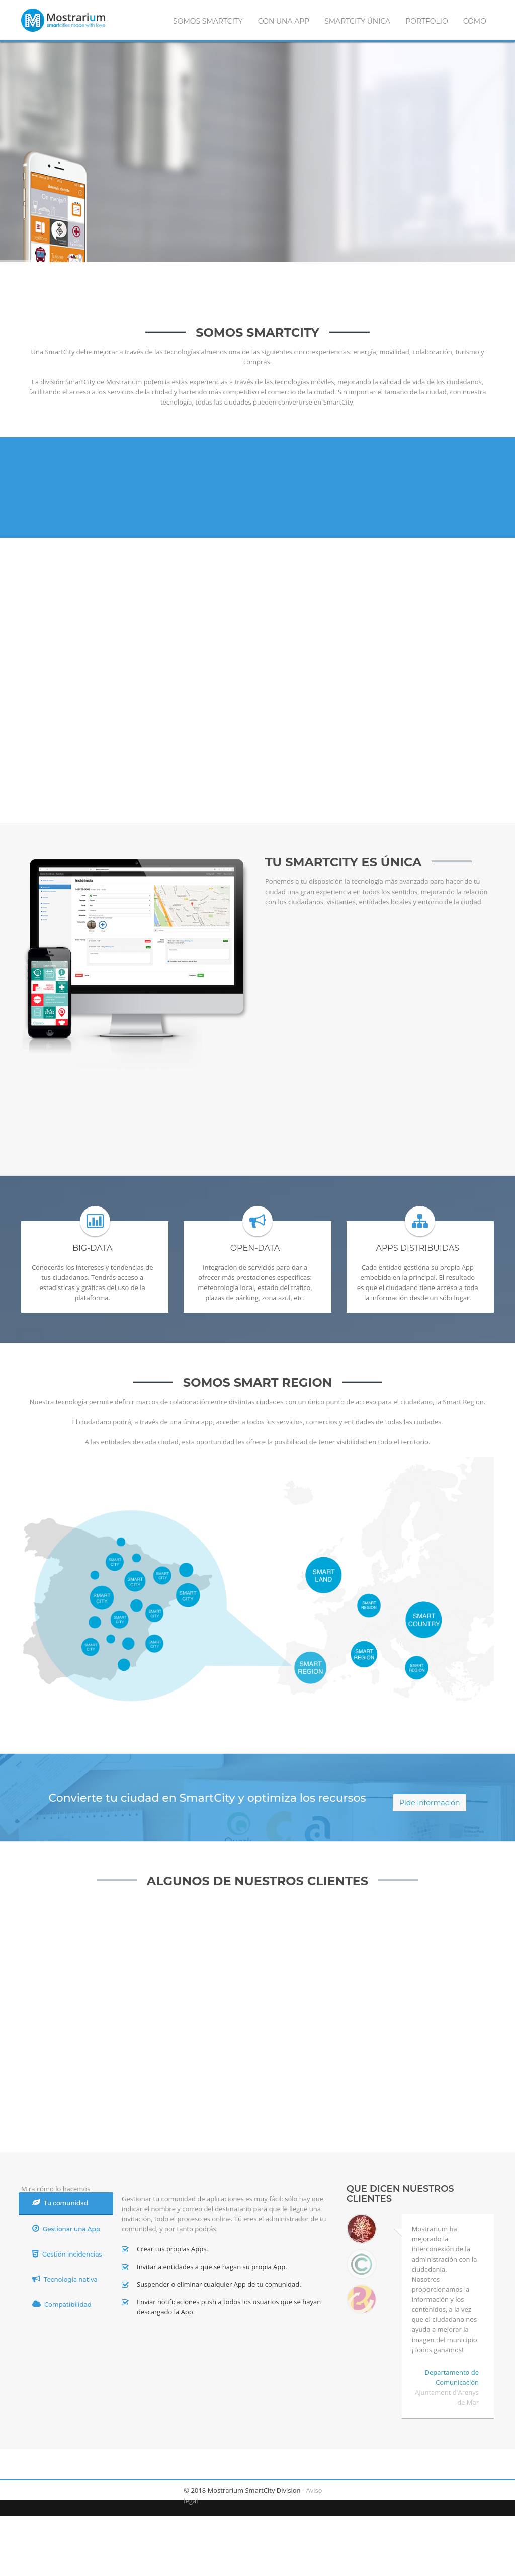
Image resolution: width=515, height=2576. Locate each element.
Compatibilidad (62, 2304)
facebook (31, 2490)
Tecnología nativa (65, 2279)
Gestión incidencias (67, 2253)
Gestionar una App (66, 2228)
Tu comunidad (60, 2202)
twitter (54, 2490)
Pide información (429, 1802)
